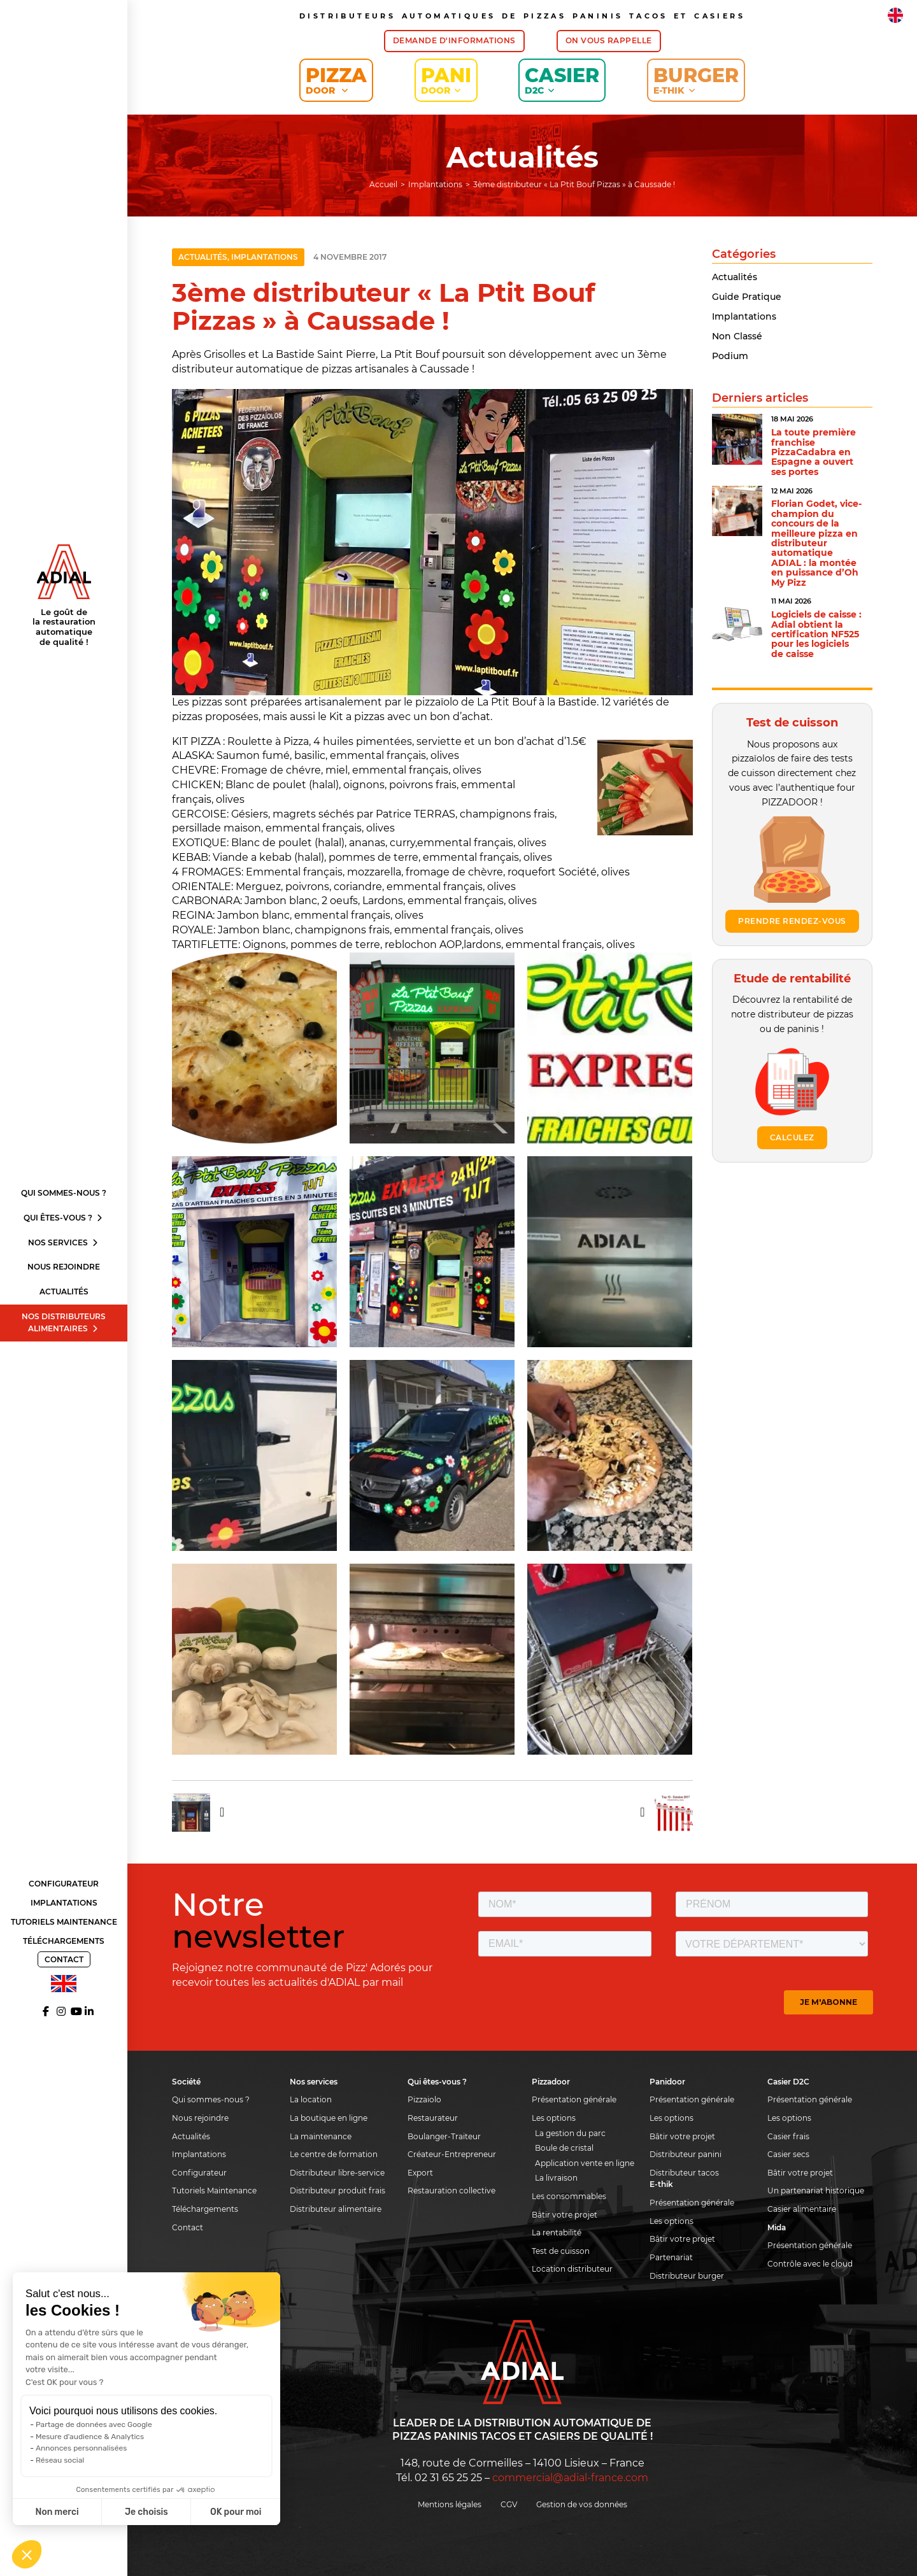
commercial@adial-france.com (570, 2478)
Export (420, 2172)
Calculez (792, 1137)
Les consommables (569, 2196)
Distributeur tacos (684, 2172)
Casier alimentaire (801, 2209)
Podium (730, 356)
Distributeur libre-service (337, 2172)
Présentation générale (574, 2099)
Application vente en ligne (584, 2163)
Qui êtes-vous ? (64, 1217)
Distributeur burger (687, 2276)
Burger (696, 80)
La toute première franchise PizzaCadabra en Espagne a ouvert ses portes (813, 452)
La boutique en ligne (328, 2118)
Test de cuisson (561, 2251)
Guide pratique (746, 296)
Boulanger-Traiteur (444, 2136)
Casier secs (788, 2154)
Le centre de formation (334, 2154)
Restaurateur (433, 2118)
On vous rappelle (608, 40)
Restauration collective (451, 2190)
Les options (554, 2118)
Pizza (336, 80)
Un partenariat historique (815, 2190)
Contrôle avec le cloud (810, 2263)
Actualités (64, 1291)
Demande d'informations (454, 40)
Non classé (737, 336)
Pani (446, 80)
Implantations (64, 1902)
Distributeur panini (686, 2154)
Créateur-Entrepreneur (452, 2154)
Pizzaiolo (424, 2099)
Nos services (63, 1242)
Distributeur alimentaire (335, 2209)
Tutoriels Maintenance (64, 1922)
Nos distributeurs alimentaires (64, 1322)
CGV (509, 2504)
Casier (562, 80)
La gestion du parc (570, 2133)
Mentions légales (449, 2504)
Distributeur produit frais (337, 2190)
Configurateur (64, 1883)
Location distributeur (572, 2269)
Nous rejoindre (63, 1266)
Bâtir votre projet (564, 2214)
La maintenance (321, 2136)
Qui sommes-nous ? (63, 1193)
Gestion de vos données (581, 2504)
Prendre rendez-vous (792, 921)
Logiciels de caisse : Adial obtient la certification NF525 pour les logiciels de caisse (816, 634)
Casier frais (788, 2136)
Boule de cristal (564, 2148)
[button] (26, 2554)
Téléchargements (63, 1941)
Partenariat (671, 2257)
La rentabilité (556, 2232)
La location (311, 2099)
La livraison (556, 2178)
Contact (64, 1959)
